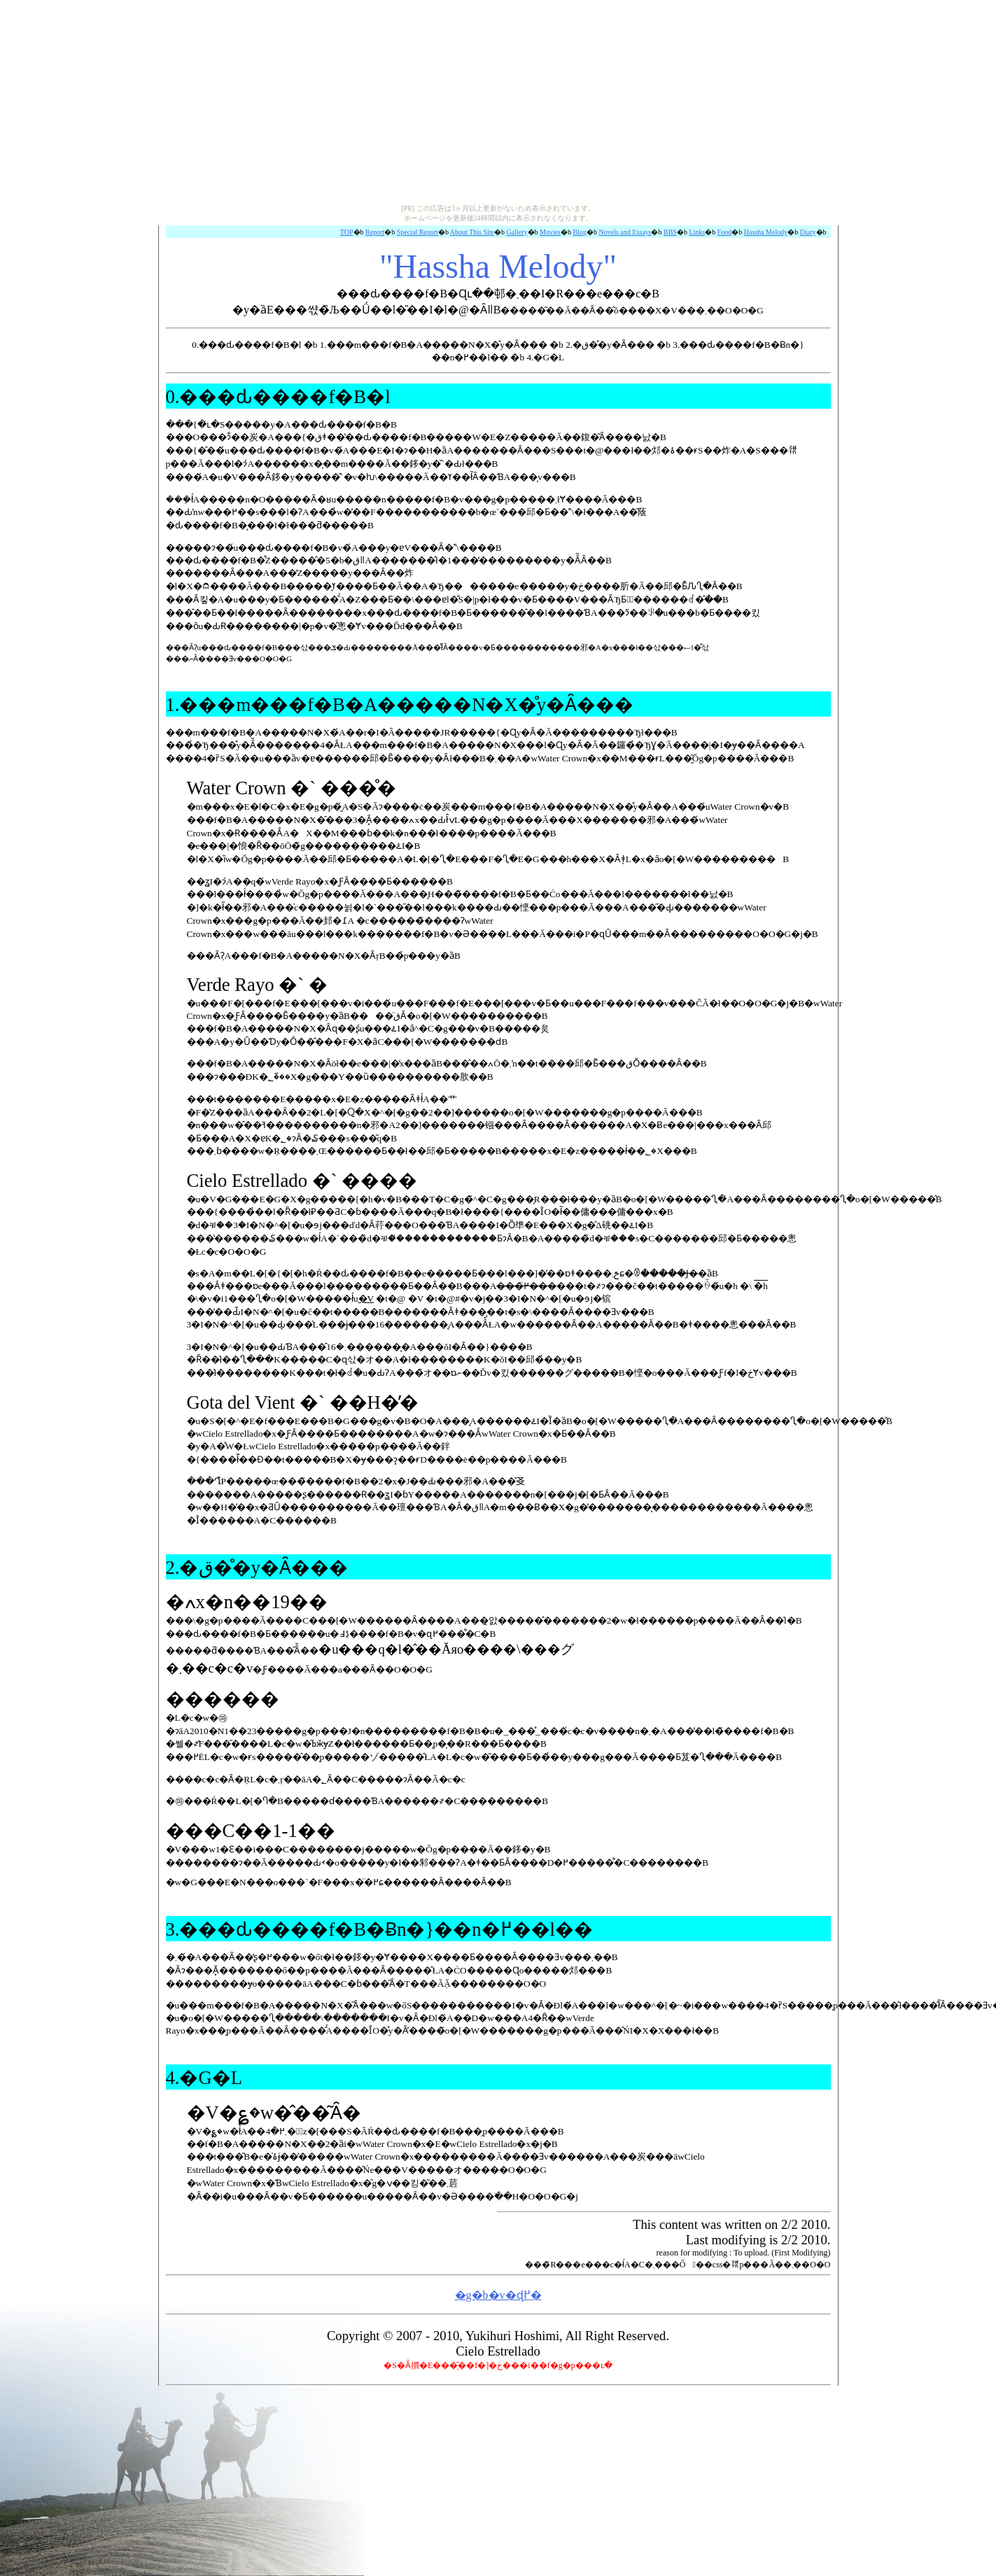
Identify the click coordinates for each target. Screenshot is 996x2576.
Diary (808, 232)
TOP (346, 232)
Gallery (517, 232)
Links (697, 232)
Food (724, 232)
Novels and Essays (624, 232)
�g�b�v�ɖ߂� (498, 2295)
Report (374, 232)
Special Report (417, 232)
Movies (550, 232)
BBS (670, 232)
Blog (580, 232)
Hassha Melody (766, 232)
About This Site (472, 232)
